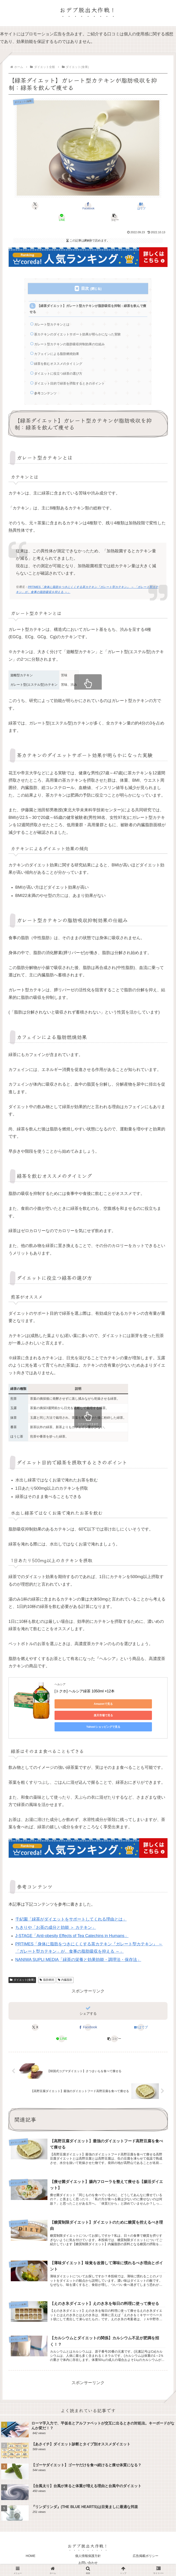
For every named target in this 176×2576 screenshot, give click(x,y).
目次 (85, 288)
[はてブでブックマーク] (141, 206)
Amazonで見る (75, 1711)
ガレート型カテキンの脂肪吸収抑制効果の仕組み (72, 347)
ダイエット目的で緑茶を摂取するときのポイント (72, 389)
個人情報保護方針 (88, 2554)
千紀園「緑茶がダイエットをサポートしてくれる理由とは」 (71, 1915)
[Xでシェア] (35, 206)
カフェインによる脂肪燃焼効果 (59, 358)
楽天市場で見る (118, 1711)
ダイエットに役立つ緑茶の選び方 (60, 379)
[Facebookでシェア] (88, 206)
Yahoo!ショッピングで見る (75, 1722)
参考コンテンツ (47, 400)
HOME (30, 2554)
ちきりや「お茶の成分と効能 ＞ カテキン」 (55, 1923)
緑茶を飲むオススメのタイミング (60, 369)
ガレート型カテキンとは (53, 326)
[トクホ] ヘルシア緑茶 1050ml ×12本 (85, 1699)
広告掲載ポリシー (145, 2554)
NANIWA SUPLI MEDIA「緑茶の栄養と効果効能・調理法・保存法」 (78, 1955)
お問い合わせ (88, 2561)
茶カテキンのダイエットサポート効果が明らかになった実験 (81, 337)
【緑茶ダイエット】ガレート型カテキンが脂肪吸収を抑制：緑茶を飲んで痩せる (87, 310)
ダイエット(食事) (22, 1976)
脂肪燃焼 (47, 1976)
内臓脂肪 (65, 1976)
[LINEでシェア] (62, 217)
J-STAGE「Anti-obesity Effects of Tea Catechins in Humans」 (72, 1931)
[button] (114, 217)
